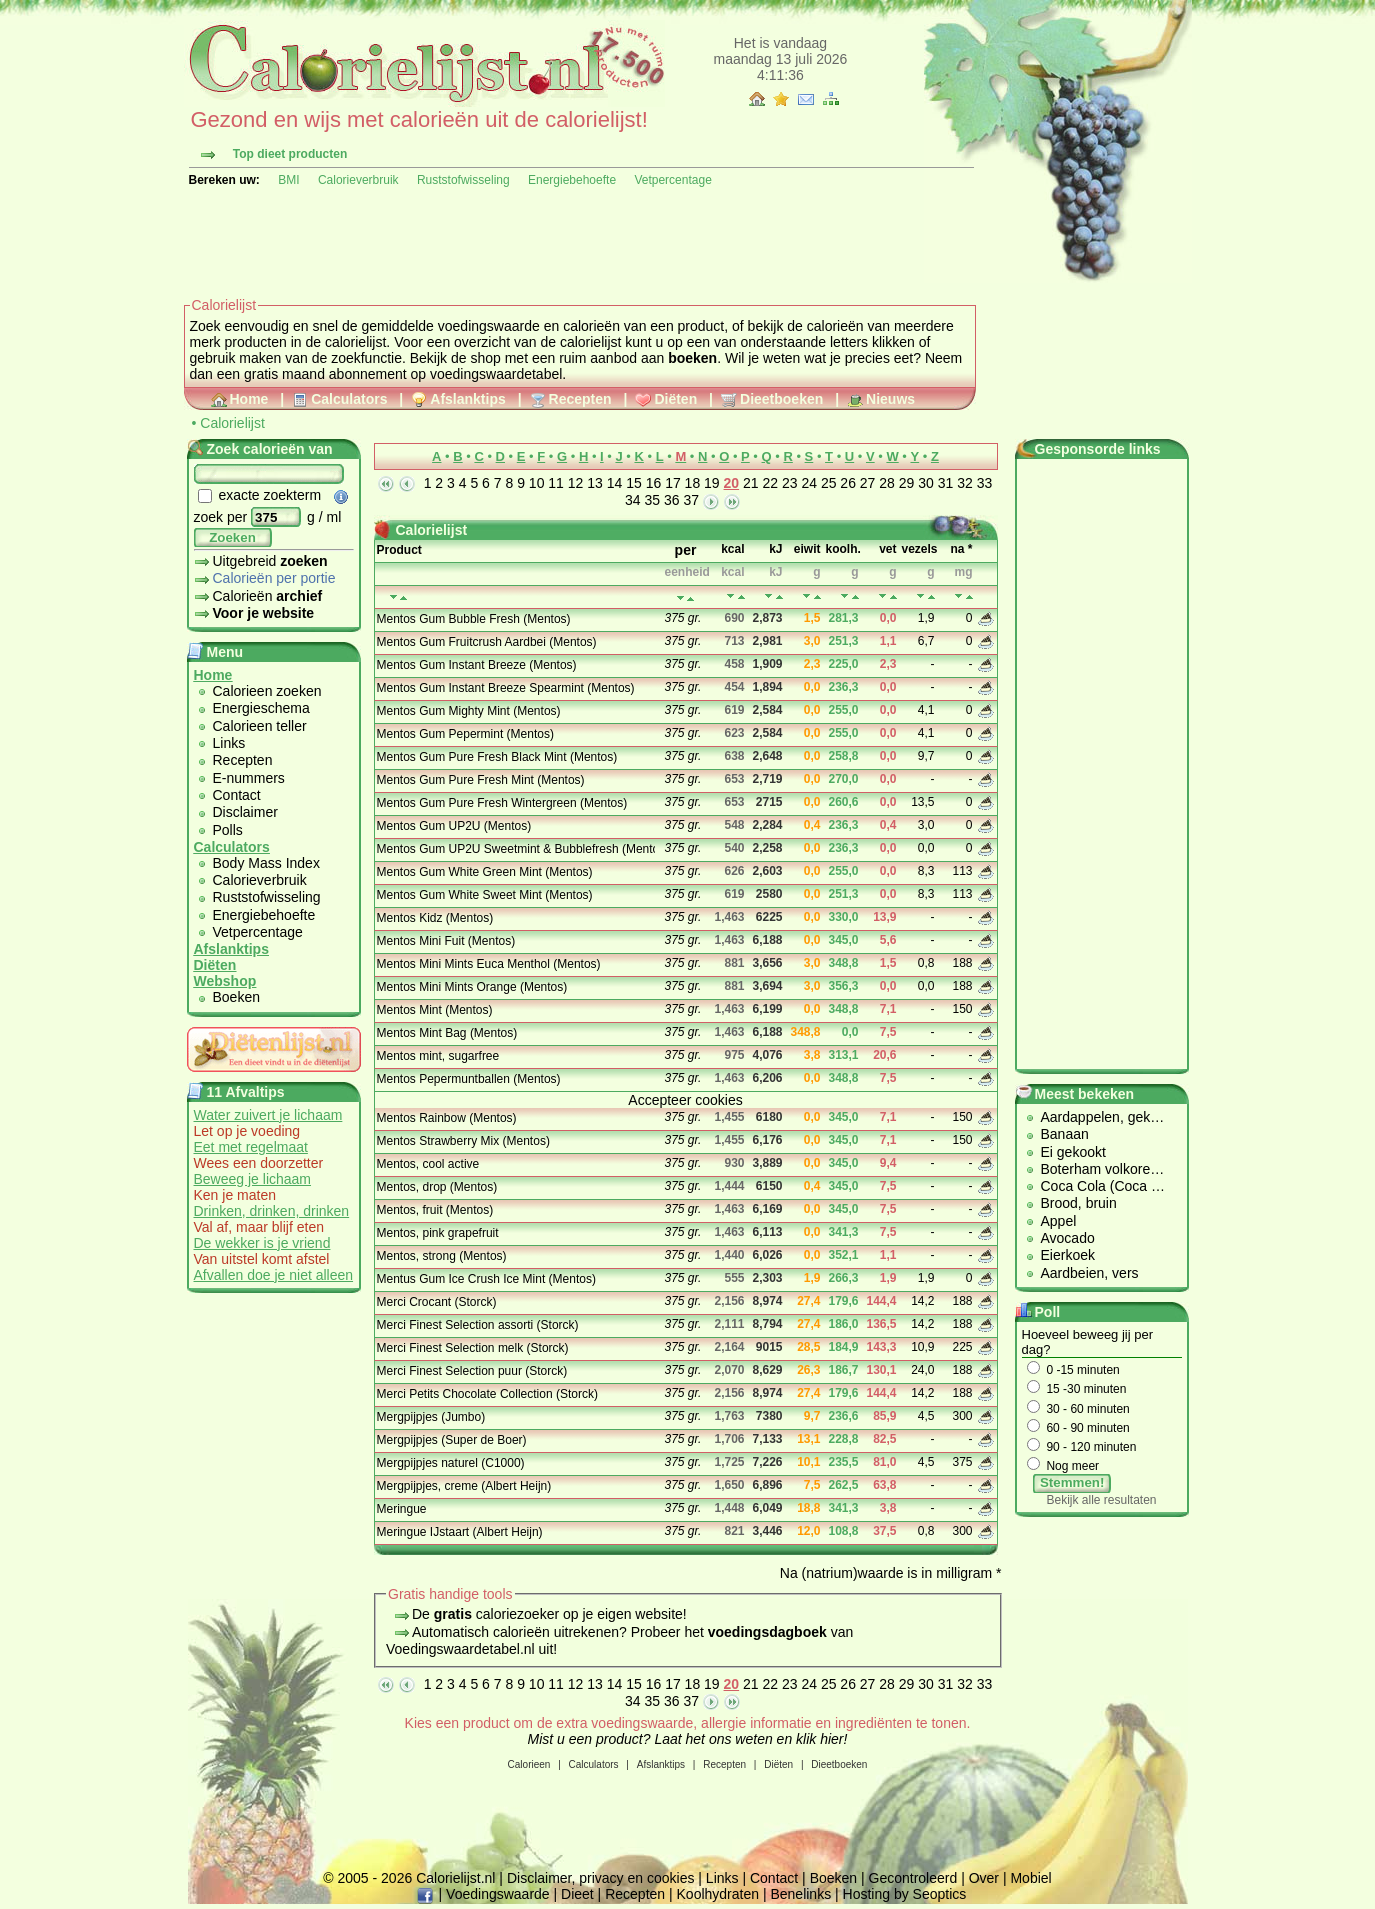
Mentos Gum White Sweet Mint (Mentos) (485, 895)
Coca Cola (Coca (1096, 1186)
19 (712, 483)
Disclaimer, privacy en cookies (601, 1878)
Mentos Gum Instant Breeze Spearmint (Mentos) (506, 688)
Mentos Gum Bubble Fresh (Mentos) (474, 619)
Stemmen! (1072, 1482)
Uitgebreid (261, 561)
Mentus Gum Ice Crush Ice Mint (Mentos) (486, 1279)
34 (633, 500)
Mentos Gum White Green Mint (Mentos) (485, 872)
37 (691, 500)
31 (946, 483)
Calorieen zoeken (267, 691)
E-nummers (249, 778)
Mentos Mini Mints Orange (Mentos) (472, 987)
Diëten (666, 399)
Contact (237, 795)
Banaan (1065, 1134)
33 (985, 483)
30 (926, 483)
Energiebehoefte (572, 180)
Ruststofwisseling (463, 180)
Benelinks (800, 1894)
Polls (228, 830)
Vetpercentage (672, 180)
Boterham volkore (1096, 1169)
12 (576, 483)
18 (693, 483)
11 (556, 483)
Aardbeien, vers (1090, 1273)
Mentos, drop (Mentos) (437, 1187)
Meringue (402, 1509)
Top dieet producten (290, 154)
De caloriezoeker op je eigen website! (549, 1614)
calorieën (591, 326)
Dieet (577, 1894)
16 (654, 483)
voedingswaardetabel (496, 374)
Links (229, 743)
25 (829, 483)
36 (672, 500)
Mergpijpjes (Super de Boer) (452, 1440)
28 (887, 483)
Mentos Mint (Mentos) (435, 1010)
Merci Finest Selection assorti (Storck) (478, 1325)
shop (485, 358)
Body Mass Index (266, 863)
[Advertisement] (548, 242)
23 (790, 483)
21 (751, 483)
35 (653, 500)
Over (984, 1878)
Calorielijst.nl (455, 1878)
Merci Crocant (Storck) (437, 1302)
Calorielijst (232, 423)
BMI (288, 180)
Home (240, 399)
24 (809, 483)
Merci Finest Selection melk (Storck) (473, 1348)
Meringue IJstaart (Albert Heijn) (460, 1532)
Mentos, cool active (428, 1164)
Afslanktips (458, 399)
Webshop (225, 981)
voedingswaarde (489, 326)
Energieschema (261, 708)
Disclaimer (245, 812)
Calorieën (258, 596)
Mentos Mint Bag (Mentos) (447, 1033)
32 (965, 483)
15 (634, 483)
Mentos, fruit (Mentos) (435, 1210)
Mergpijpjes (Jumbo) (431, 1417)
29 (907, 483)
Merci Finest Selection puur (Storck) (472, 1371)
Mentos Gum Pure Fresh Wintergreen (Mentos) (502, 803)
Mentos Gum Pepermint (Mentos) (465, 734)
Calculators (339, 399)
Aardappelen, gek (1096, 1117)
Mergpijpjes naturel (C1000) (451, 1463)
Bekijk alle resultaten (1101, 1500)
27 (868, 483)
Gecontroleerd (913, 1878)
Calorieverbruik (358, 180)
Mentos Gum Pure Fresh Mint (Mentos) (481, 780)
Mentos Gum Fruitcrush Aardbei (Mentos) (487, 642)
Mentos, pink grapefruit (438, 1233)
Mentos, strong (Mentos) (442, 1256)
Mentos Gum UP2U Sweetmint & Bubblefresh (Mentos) (514, 849)
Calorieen (529, 1764)
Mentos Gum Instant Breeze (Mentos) (477, 665)
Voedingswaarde (498, 1894)
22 (770, 483)
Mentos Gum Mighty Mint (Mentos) (469, 711)
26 (848, 483)
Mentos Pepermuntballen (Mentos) (469, 1079)
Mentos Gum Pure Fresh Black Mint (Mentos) (497, 757)
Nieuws (881, 399)
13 (595, 483)
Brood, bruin (1079, 1203)
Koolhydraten (718, 1894)
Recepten (571, 399)
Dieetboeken (772, 399)
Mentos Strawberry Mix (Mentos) (463, 1141)
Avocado (1068, 1238)
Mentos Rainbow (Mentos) (447, 1118)
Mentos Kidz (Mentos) (435, 918)
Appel (1059, 1221)
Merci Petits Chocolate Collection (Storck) (487, 1394)
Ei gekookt (1073, 1152)
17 (673, 483)
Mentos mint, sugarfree (438, 1056)
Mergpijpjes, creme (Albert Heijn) (464, 1486)
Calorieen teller (260, 726)
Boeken (236, 997)
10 (537, 483)
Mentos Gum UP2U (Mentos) (454, 826)
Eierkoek (1068, 1255)
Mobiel (1030, 1878)
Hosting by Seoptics (905, 1894)
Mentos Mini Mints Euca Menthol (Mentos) (489, 964)
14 (615, 483)
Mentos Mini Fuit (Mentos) (446, 941)
